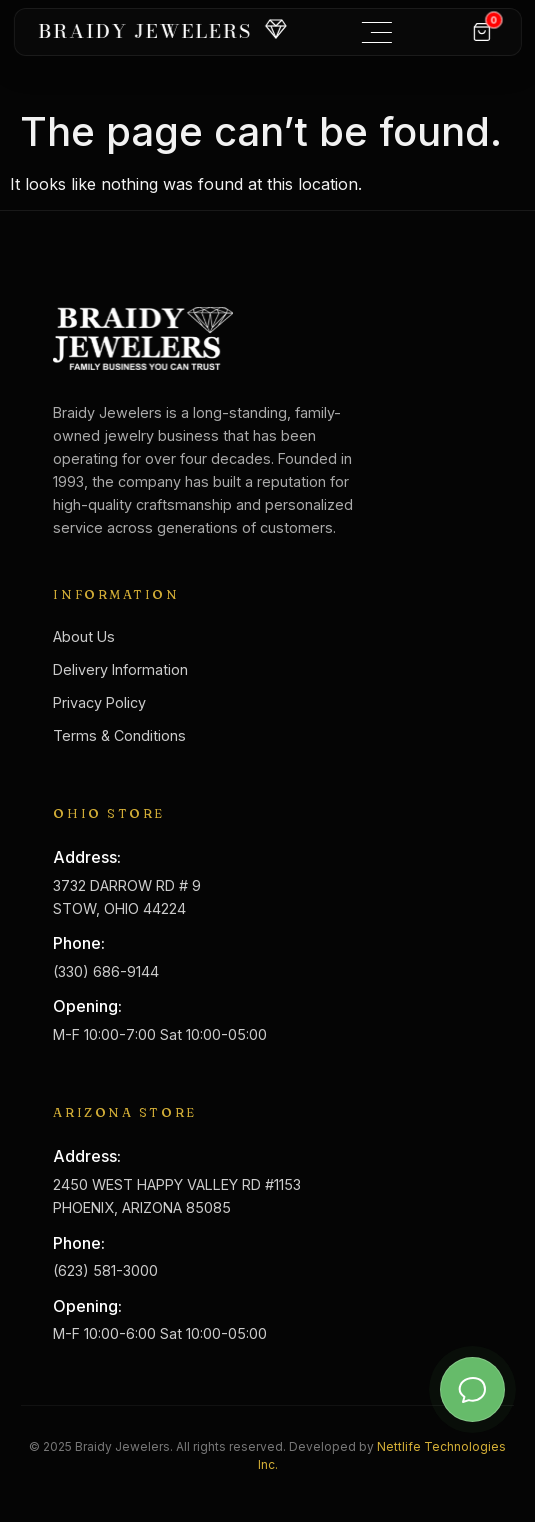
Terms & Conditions (119, 735)
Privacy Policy (99, 702)
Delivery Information (120, 669)
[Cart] (482, 32)
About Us (84, 636)
